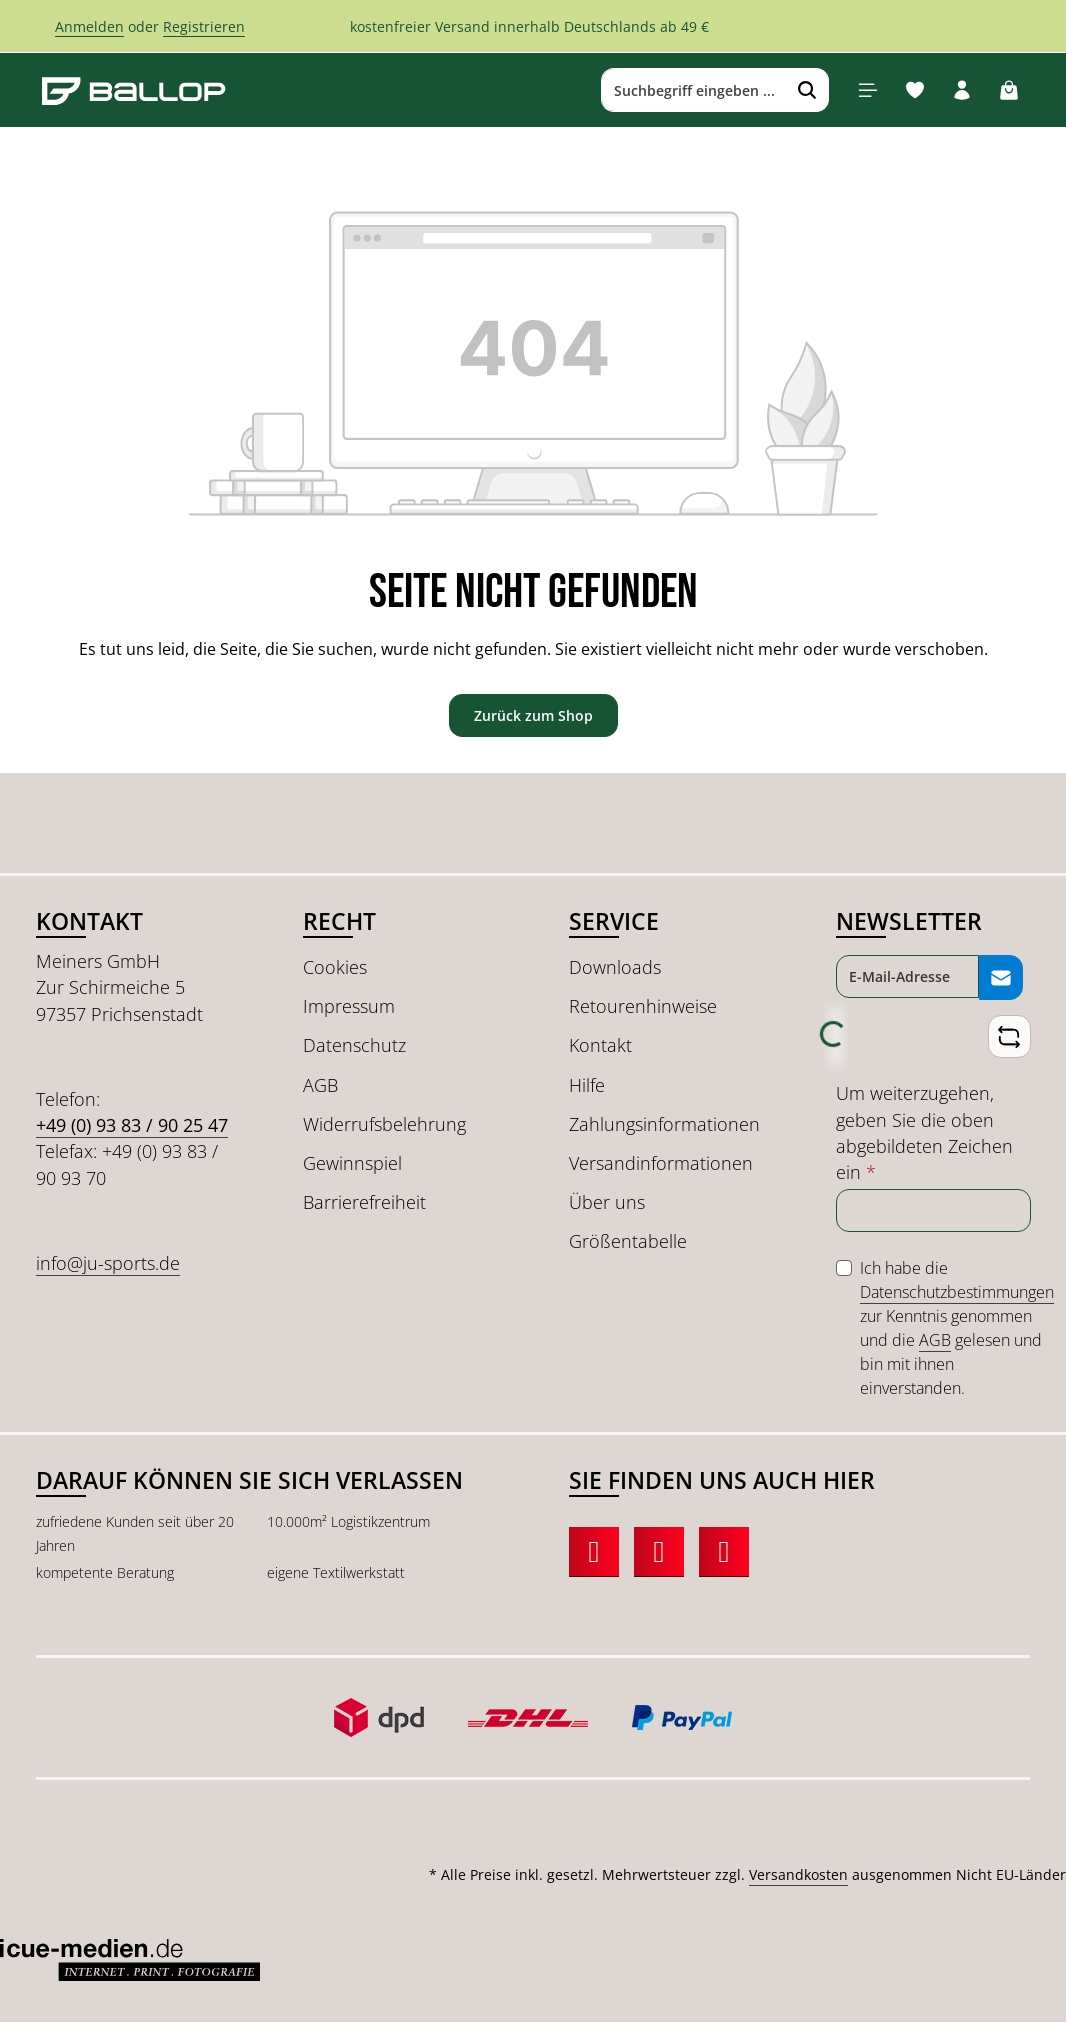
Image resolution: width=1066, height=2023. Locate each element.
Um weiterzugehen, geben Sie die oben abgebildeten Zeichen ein (924, 1133)
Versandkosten (798, 1875)
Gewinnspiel (352, 1164)
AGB (320, 1085)
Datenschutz (354, 1046)
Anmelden (89, 26)
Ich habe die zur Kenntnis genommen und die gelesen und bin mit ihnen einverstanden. (957, 1329)
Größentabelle (628, 1242)
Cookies (335, 968)
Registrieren (204, 26)
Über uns (607, 1203)
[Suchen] (806, 91)
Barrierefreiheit (364, 1203)
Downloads (615, 968)
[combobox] (693, 91)
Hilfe (587, 1085)
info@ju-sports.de (108, 1263)
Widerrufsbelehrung (384, 1124)
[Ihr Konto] (961, 90)
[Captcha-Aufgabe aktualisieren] (1008, 1037)
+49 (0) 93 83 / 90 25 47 (132, 1126)
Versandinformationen (661, 1164)
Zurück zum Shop (533, 715)
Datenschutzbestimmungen (957, 1293)
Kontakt (600, 1046)
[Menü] (867, 90)
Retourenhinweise (643, 1007)
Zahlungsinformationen (664, 1124)
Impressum (349, 1007)
